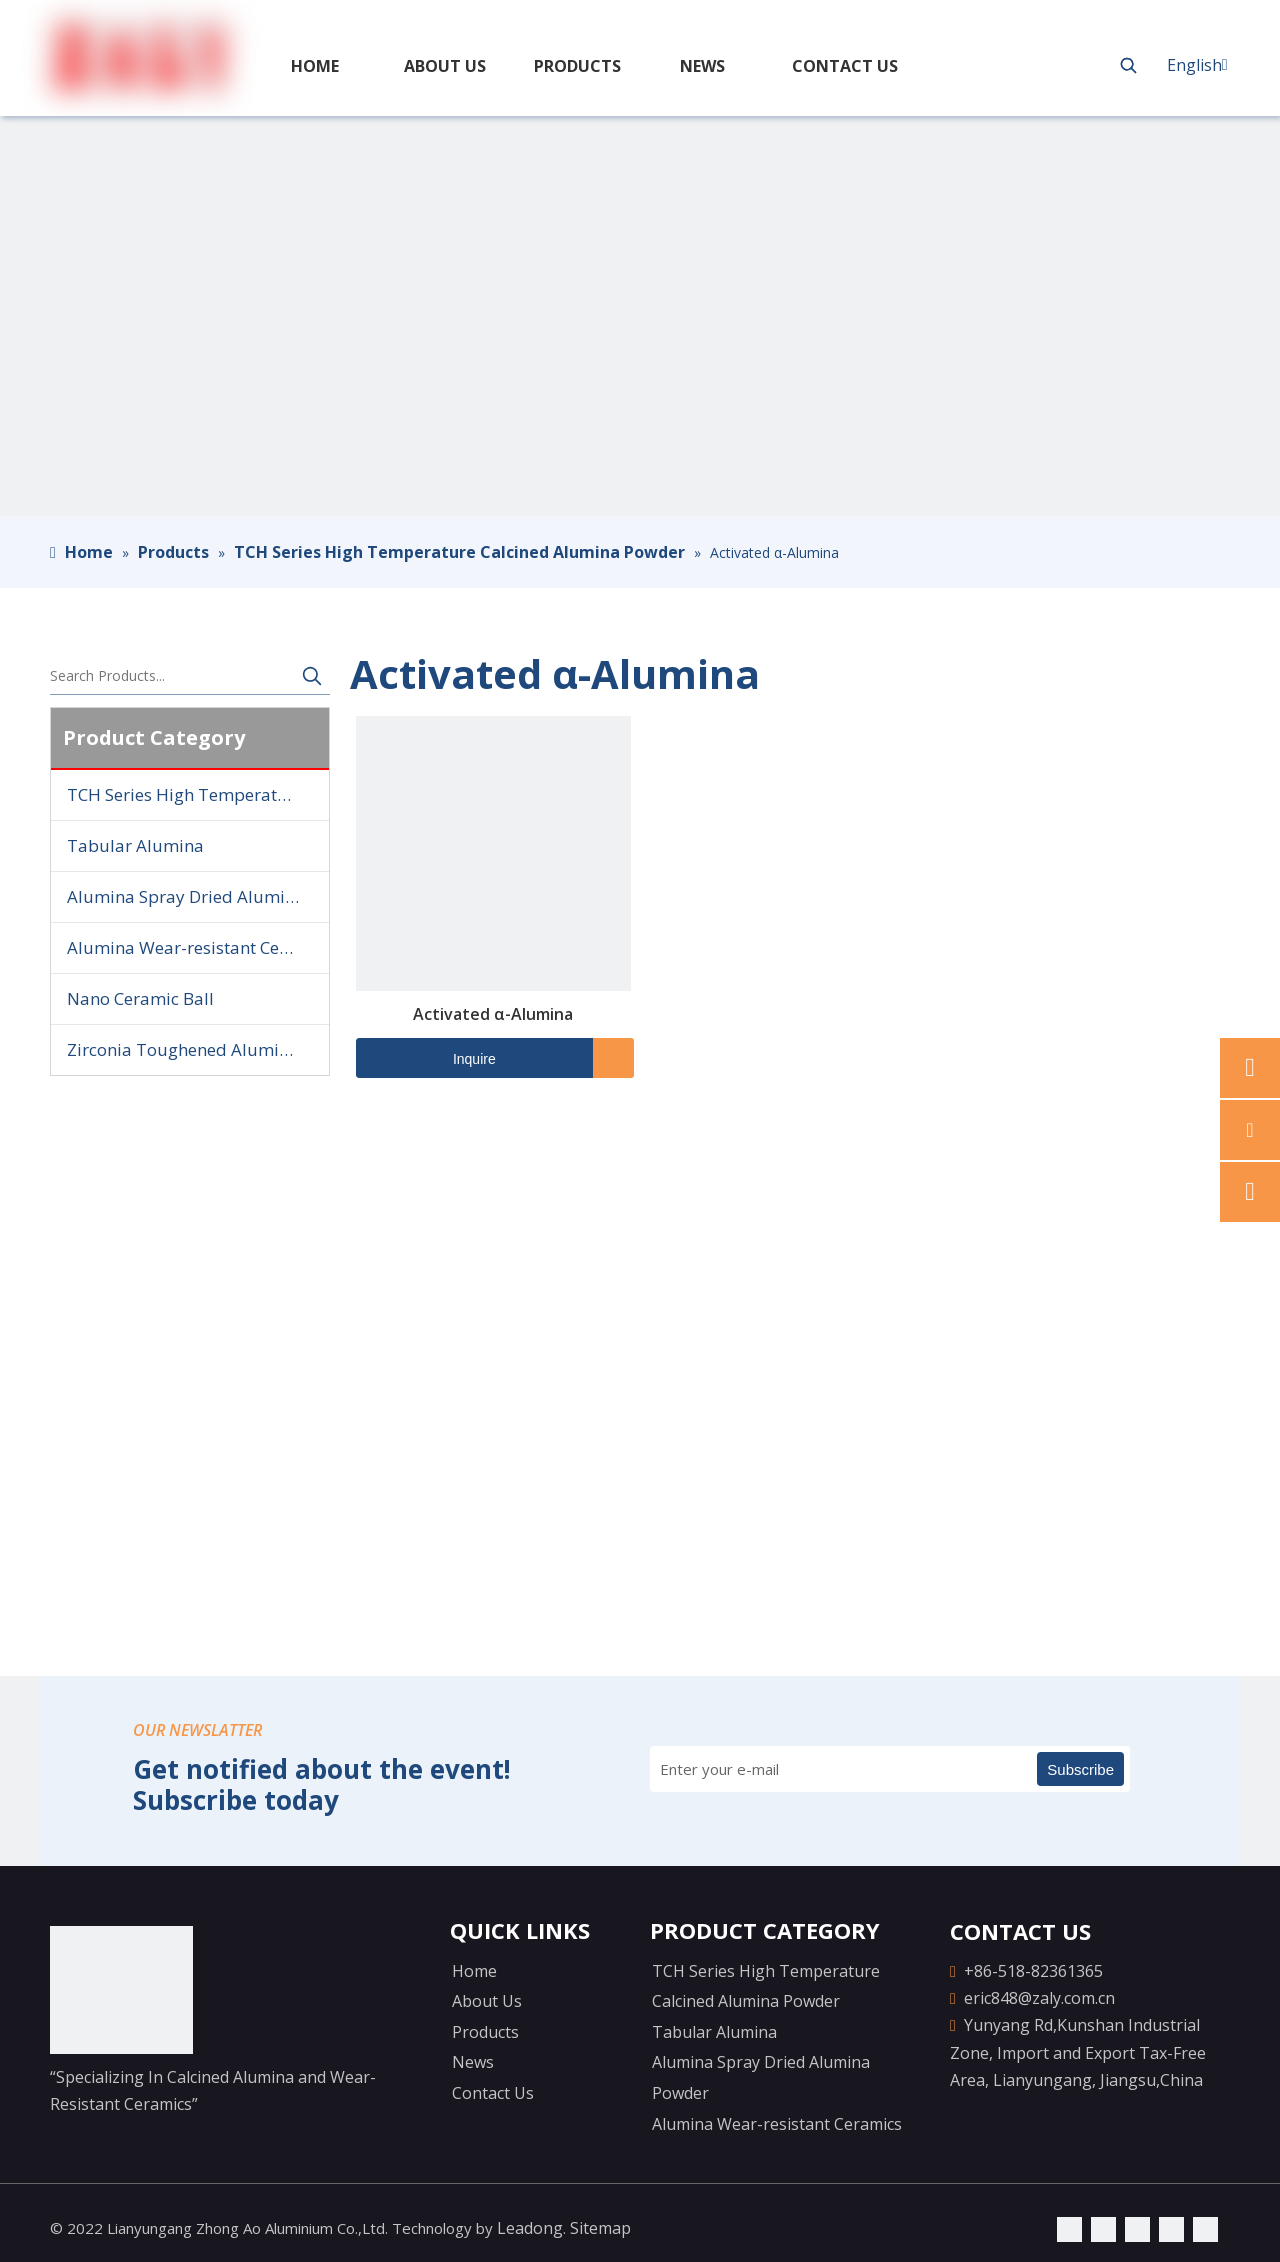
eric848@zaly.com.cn (1039, 1998)
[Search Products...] (172, 676)
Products (485, 2032)
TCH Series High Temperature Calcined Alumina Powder (198, 794)
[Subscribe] (1080, 1769)
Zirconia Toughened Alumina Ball (198, 1049)
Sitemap (600, 2228)
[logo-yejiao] (121, 1990)
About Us (487, 2001)
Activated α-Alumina (493, 1014)
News (473, 2062)
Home (474, 1971)
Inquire (426, 1058)
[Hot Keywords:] (1129, 65)
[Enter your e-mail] (737, 1769)
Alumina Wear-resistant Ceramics (198, 947)
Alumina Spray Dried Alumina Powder (198, 896)
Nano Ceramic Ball (140, 998)
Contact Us (493, 2093)
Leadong (530, 2228)
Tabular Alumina (135, 845)
